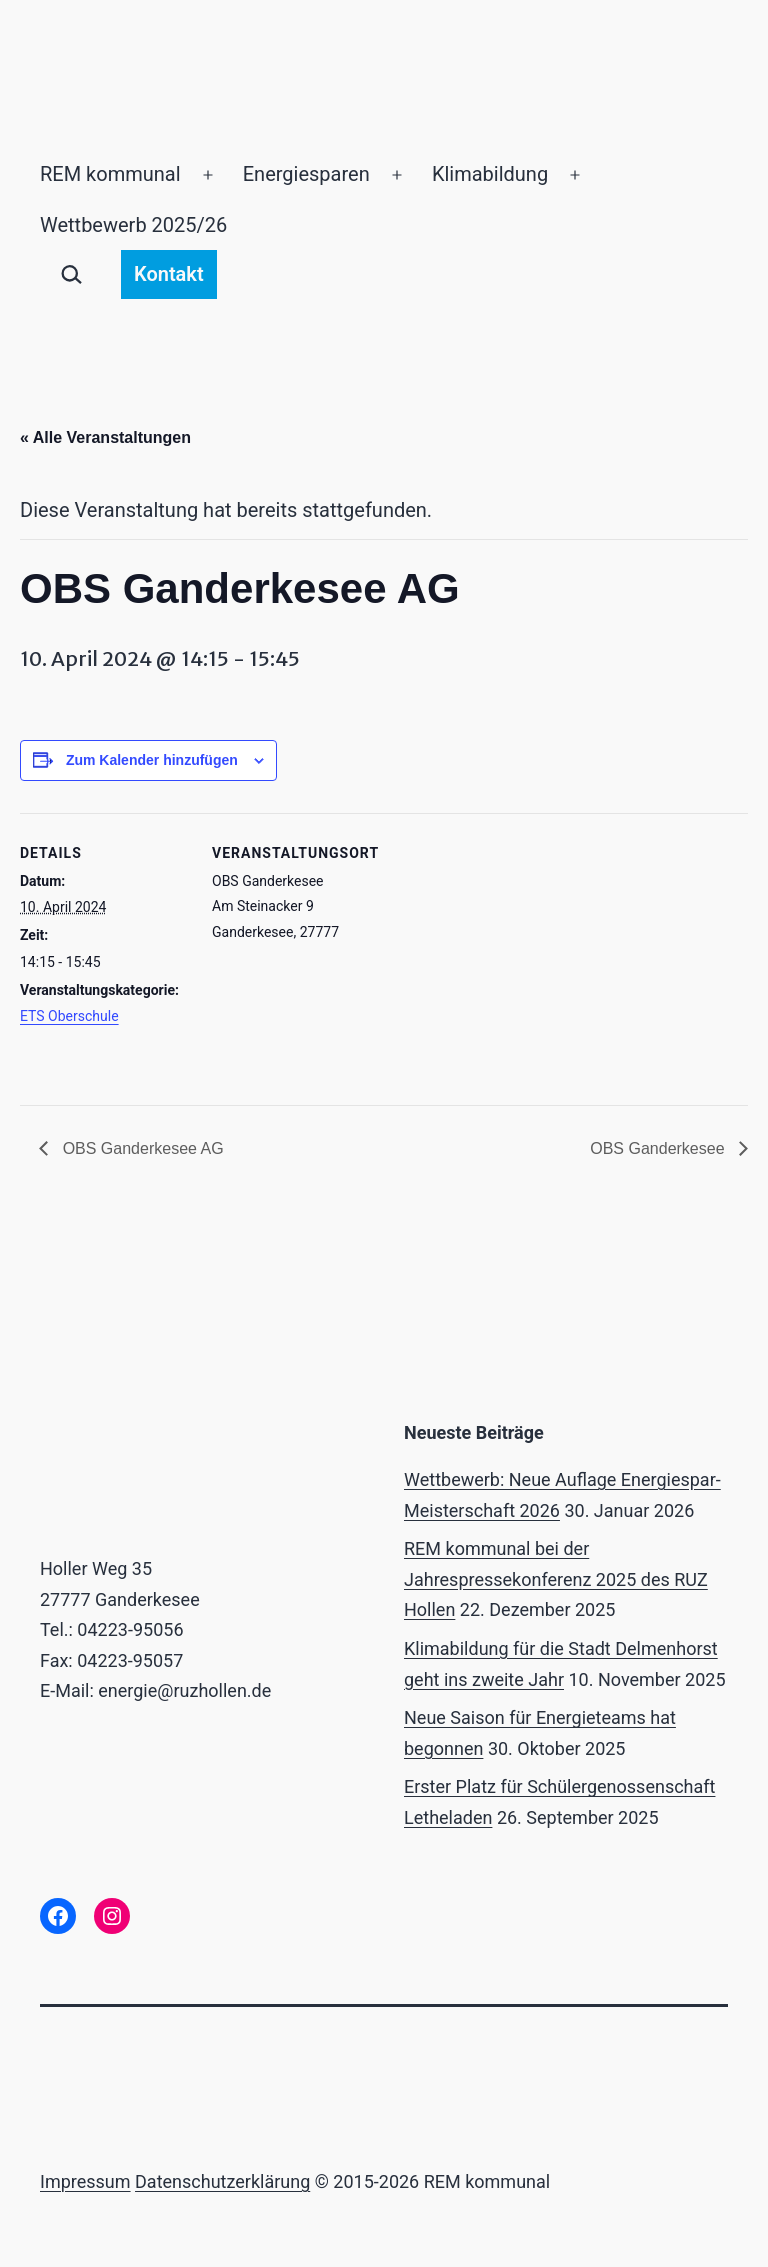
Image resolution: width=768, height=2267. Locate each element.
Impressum (85, 2181)
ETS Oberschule (69, 1016)
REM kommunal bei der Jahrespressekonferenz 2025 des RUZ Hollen (556, 1579)
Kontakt (169, 274)
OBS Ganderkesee (659, 1148)
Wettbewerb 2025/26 (133, 225)
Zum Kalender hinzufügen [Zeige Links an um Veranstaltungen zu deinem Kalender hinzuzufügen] (152, 760)
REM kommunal (110, 174)
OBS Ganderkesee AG (140, 1148)
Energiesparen (306, 174)
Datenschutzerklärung (222, 2181)
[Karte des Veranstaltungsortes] (509, 951)
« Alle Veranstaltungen (105, 437)
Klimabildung (490, 174)
